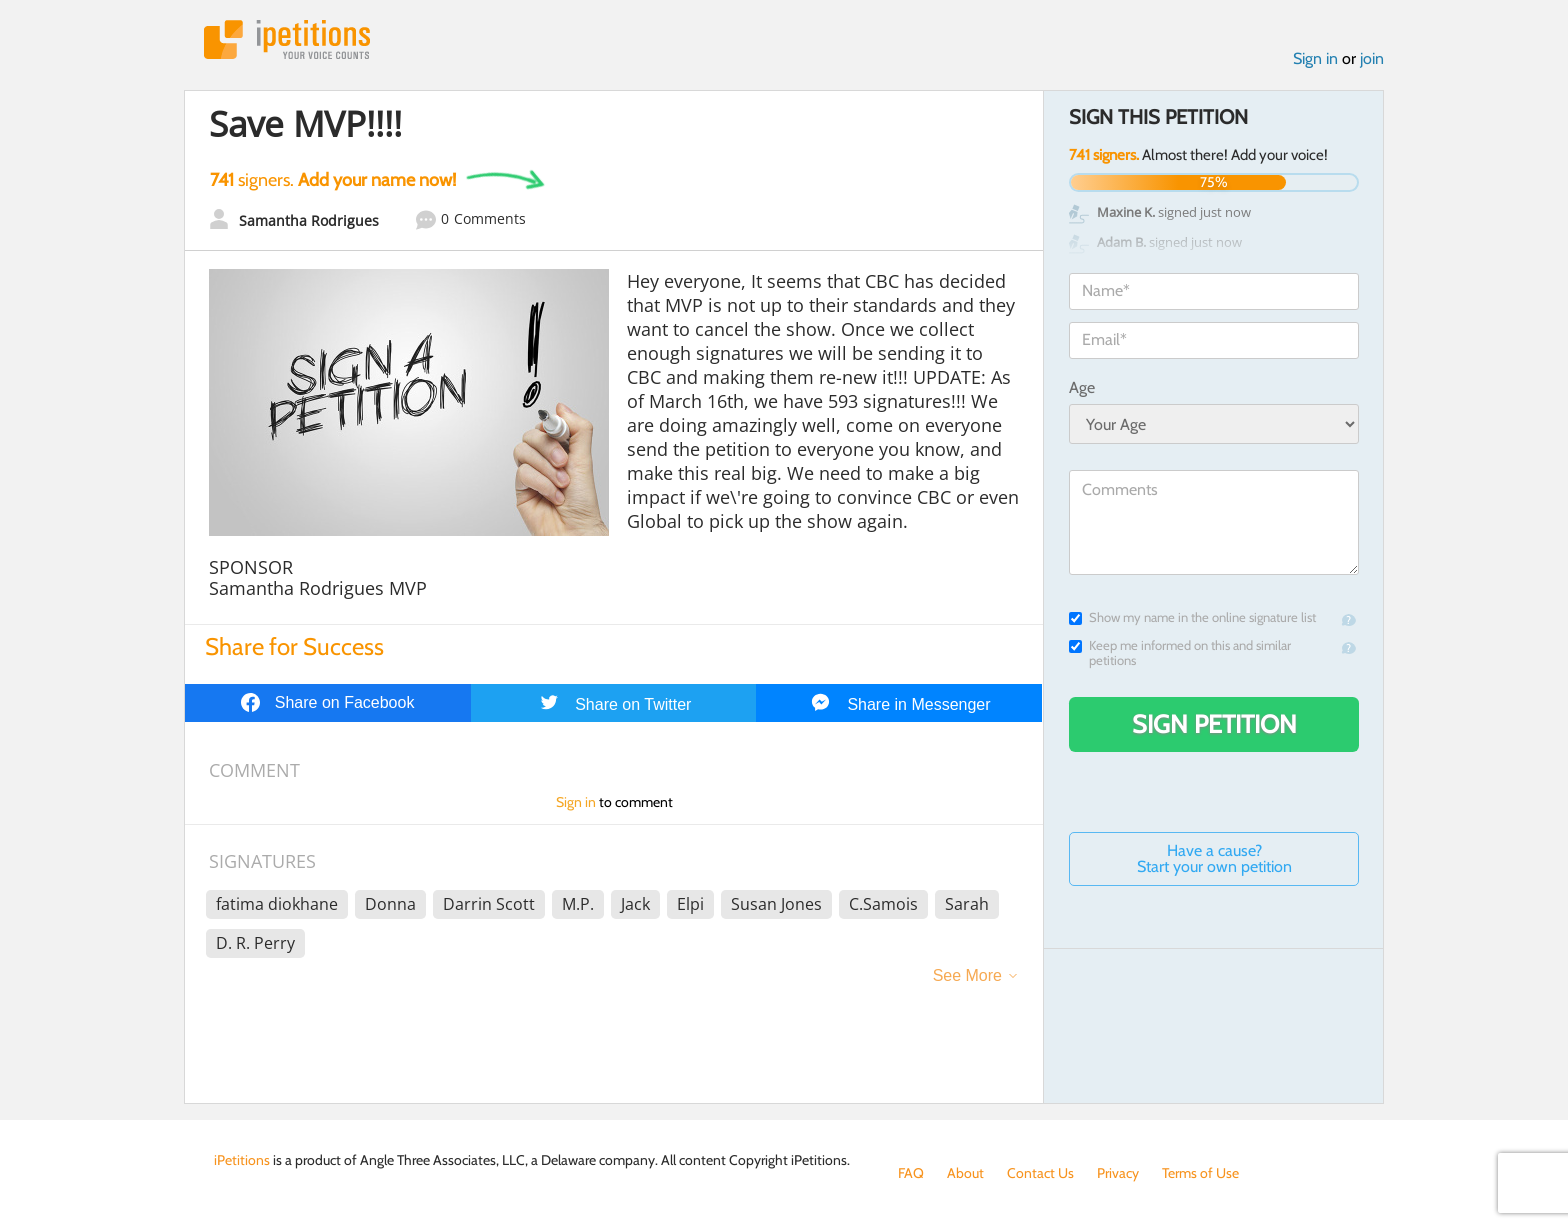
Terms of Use (1200, 1173)
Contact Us (1040, 1173)
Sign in (1315, 58)
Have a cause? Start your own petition (1214, 858)
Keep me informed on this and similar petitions (1180, 653)
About (965, 1173)
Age (1082, 387)
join (1372, 58)
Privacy (1118, 1173)
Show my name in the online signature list (1192, 617)
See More (967, 975)
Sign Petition (1214, 724)
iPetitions (287, 39)
